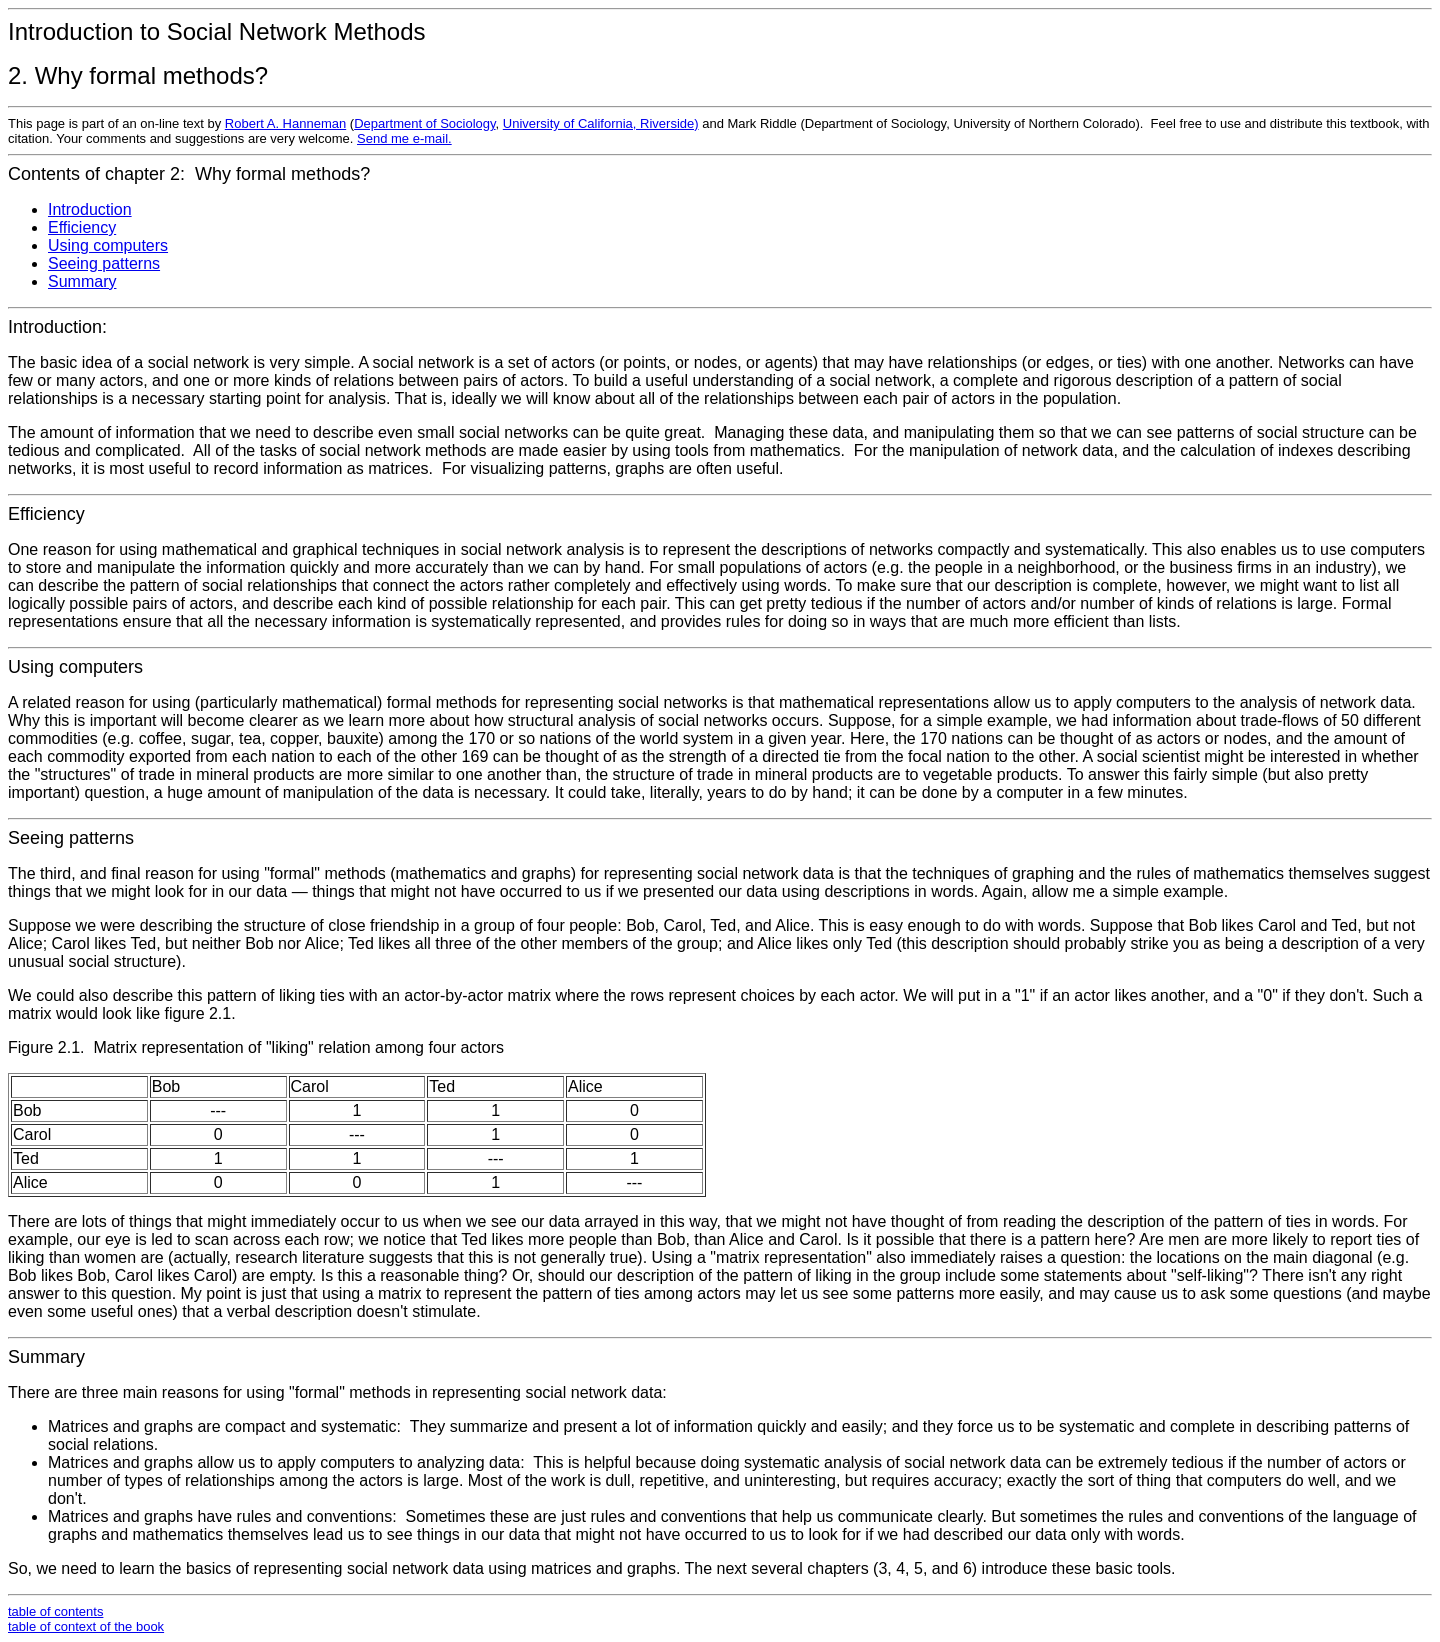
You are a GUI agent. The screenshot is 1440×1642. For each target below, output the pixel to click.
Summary (82, 281)
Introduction (90, 209)
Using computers (108, 245)
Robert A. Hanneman (285, 123)
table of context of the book (86, 1626)
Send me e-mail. (404, 138)
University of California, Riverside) (601, 123)
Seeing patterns (104, 263)
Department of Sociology (424, 123)
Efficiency (82, 227)
